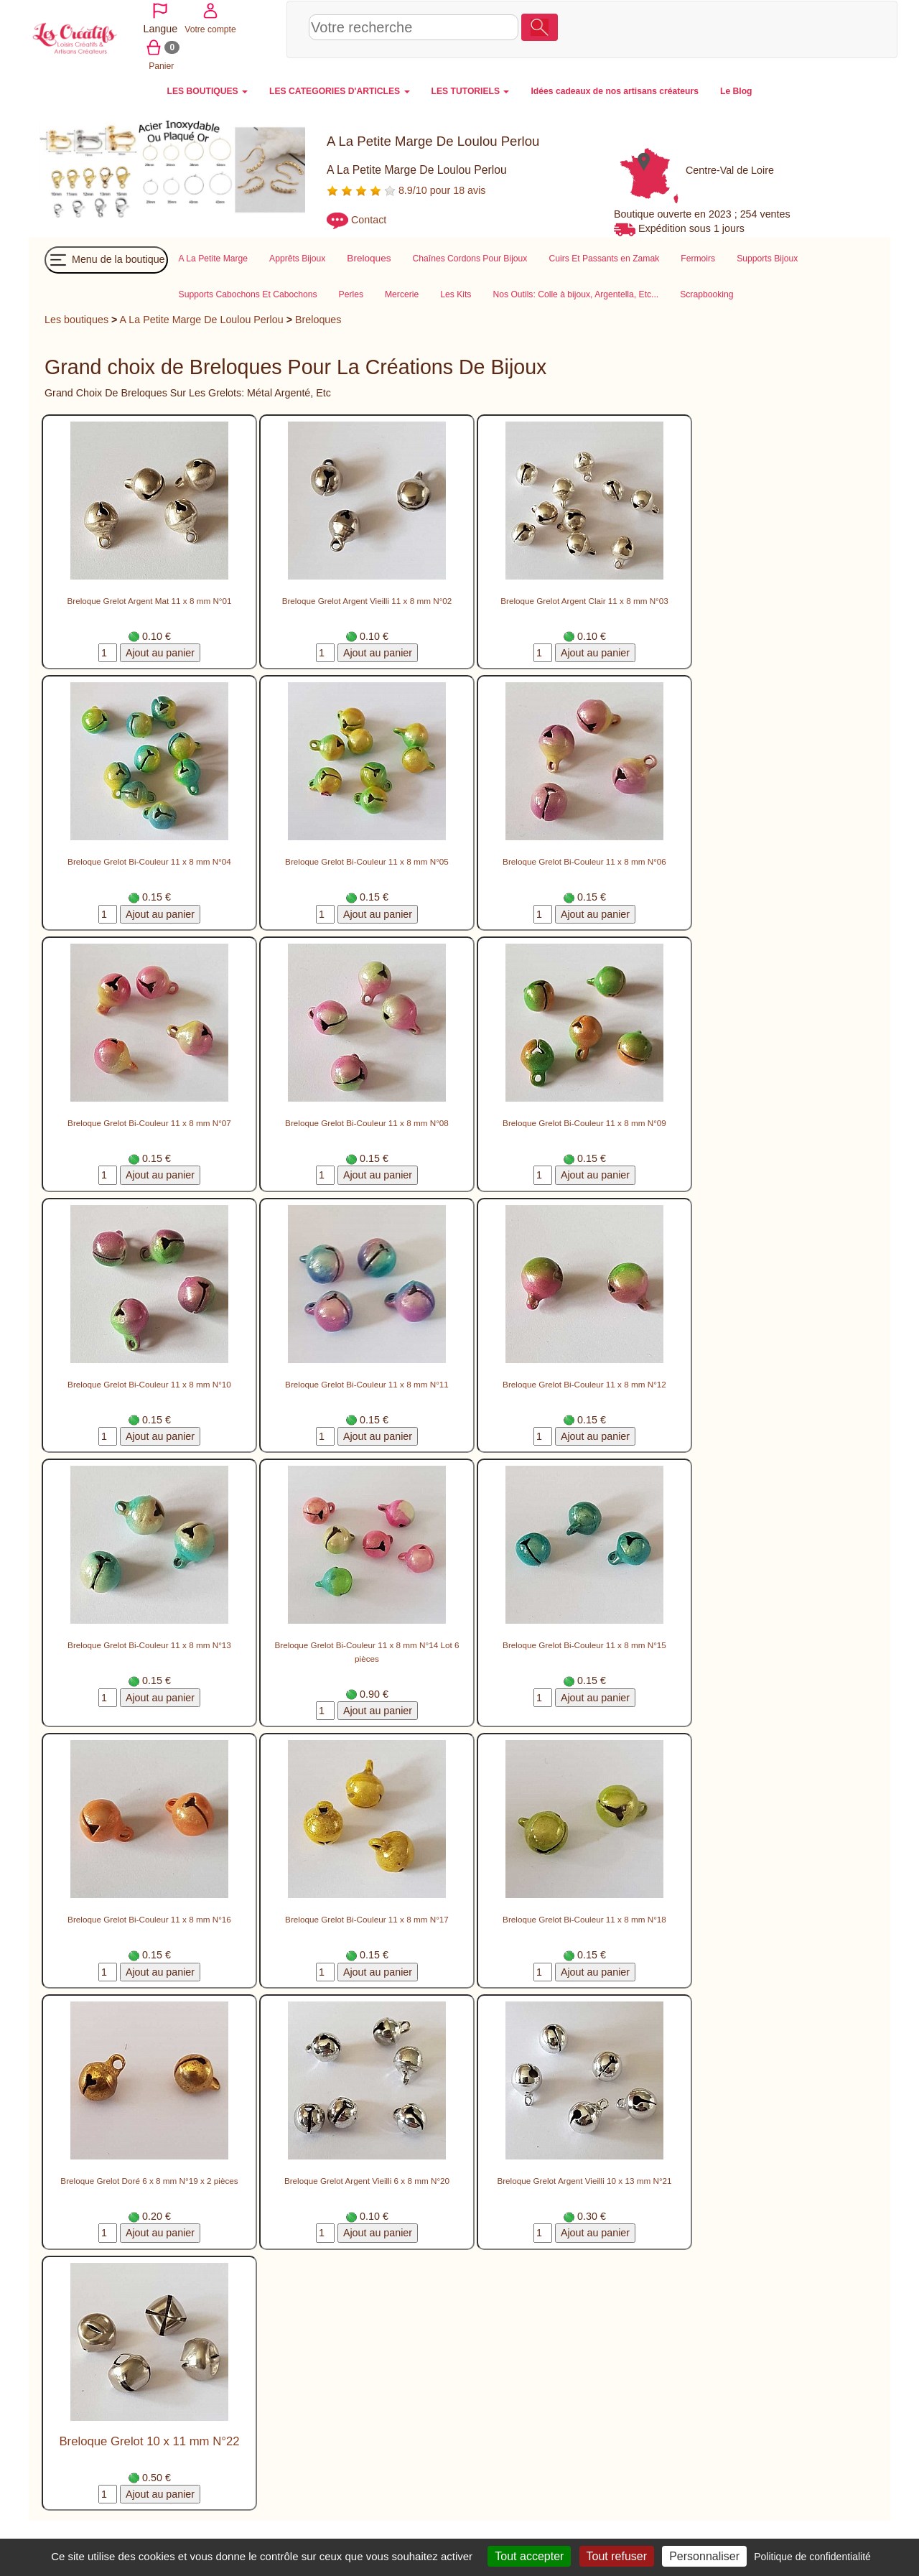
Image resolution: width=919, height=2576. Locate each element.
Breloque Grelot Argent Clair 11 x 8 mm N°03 (584, 599)
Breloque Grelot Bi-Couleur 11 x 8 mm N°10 (149, 1382)
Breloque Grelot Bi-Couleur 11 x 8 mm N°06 (584, 860)
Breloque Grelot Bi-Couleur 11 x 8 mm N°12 (584, 1382)
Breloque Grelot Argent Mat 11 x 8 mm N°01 (149, 599)
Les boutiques (76, 318)
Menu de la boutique (106, 258)
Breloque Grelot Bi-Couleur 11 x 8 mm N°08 (367, 1121)
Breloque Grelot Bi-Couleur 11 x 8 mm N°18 (584, 1917)
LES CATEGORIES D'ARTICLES (339, 90)
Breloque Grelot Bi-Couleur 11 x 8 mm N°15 (584, 1643)
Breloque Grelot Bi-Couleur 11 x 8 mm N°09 (584, 1121)
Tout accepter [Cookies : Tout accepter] (529, 2556)
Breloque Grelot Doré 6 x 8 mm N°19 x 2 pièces (149, 2179)
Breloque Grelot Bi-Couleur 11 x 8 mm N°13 (149, 1643)
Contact (368, 218)
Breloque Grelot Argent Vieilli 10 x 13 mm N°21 (584, 2179)
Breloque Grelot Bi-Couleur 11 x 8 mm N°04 (149, 860)
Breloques (318, 318)
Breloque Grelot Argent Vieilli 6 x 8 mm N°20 (366, 2179)
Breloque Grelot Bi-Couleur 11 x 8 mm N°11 (367, 1382)
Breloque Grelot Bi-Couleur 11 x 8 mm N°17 (367, 1917)
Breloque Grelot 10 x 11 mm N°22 (149, 2440)
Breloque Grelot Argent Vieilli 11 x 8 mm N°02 (367, 599)
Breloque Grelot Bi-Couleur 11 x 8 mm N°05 (367, 860)
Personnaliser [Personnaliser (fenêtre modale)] (704, 2556)
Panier (837, 28)
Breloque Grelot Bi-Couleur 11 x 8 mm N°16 (149, 1917)
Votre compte (786, 28)
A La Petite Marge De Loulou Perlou (202, 318)
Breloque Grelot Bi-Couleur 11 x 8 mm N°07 (149, 1121)
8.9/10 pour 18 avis (406, 189)
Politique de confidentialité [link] (812, 2556)
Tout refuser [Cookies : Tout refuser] (617, 2556)
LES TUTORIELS (470, 90)
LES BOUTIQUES (207, 90)
